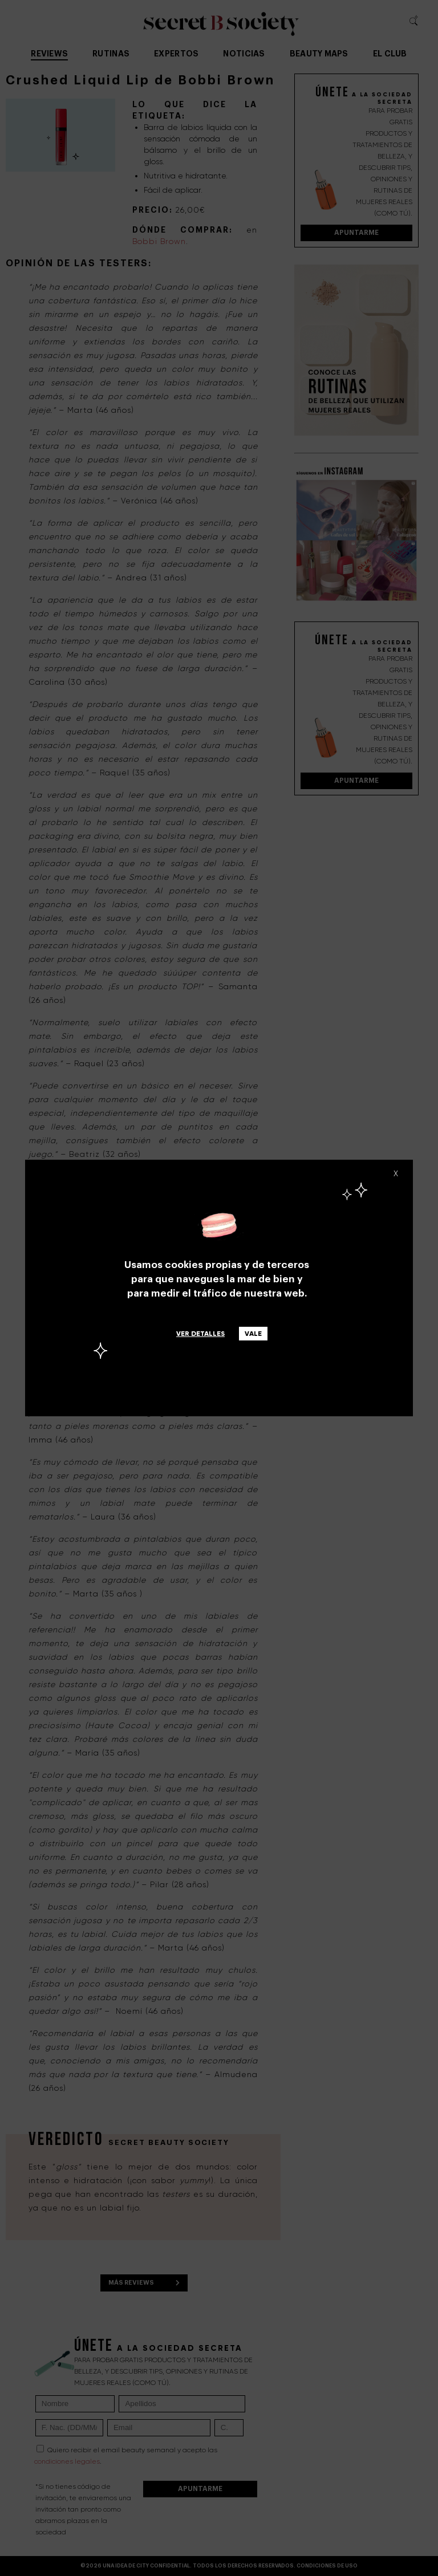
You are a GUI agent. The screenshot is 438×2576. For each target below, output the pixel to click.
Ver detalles (200, 1334)
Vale (253, 1334)
